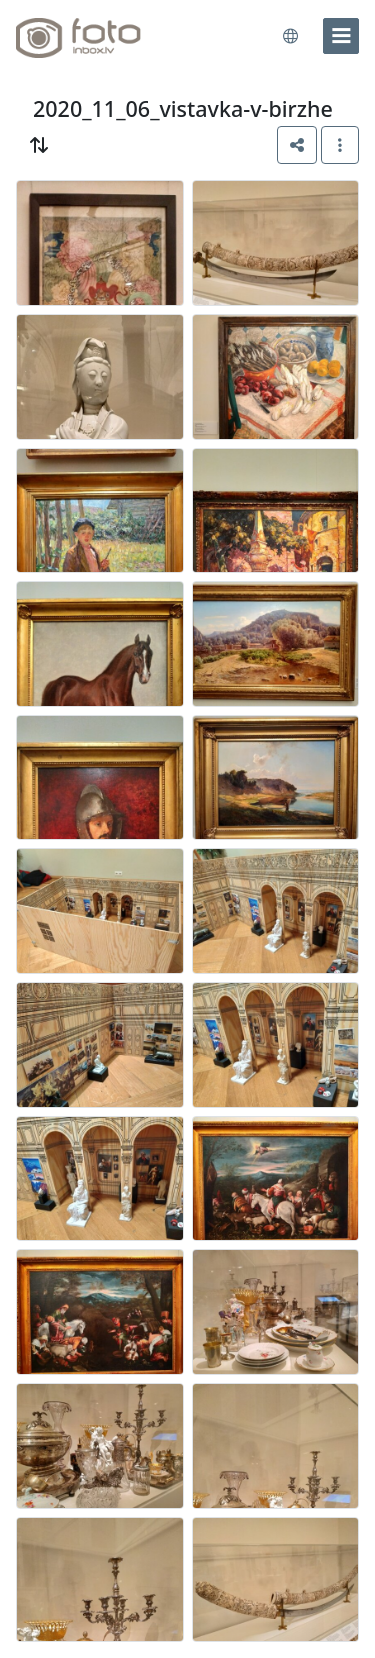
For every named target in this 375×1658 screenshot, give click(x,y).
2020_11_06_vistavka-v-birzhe (183, 108)
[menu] (341, 36)
